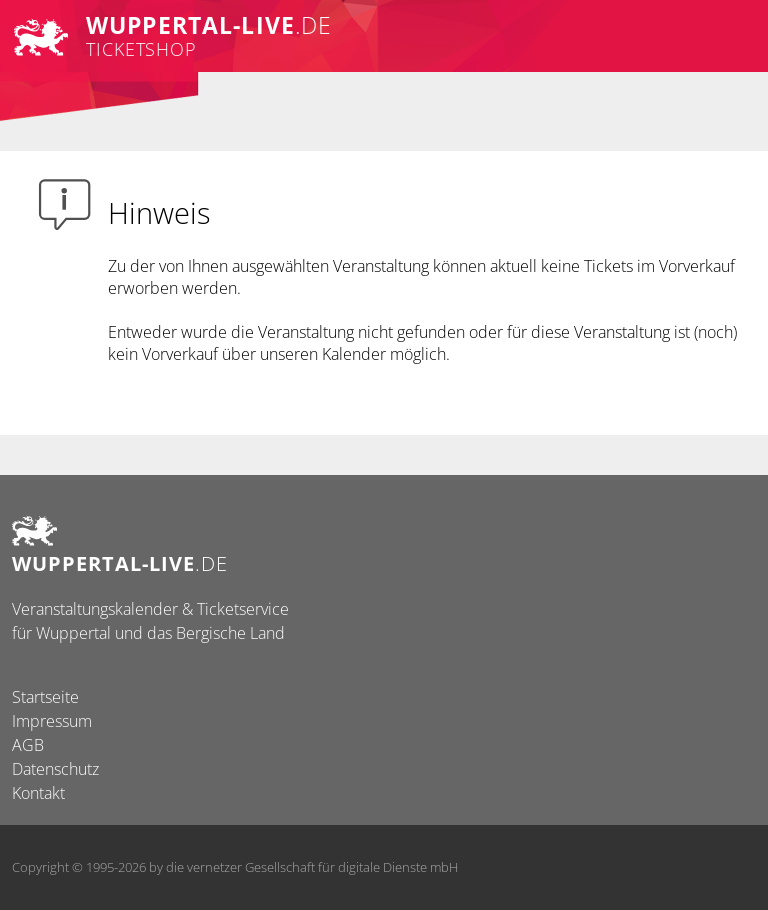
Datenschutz (55, 769)
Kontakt (38, 793)
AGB (28, 745)
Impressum (52, 721)
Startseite (45, 697)
